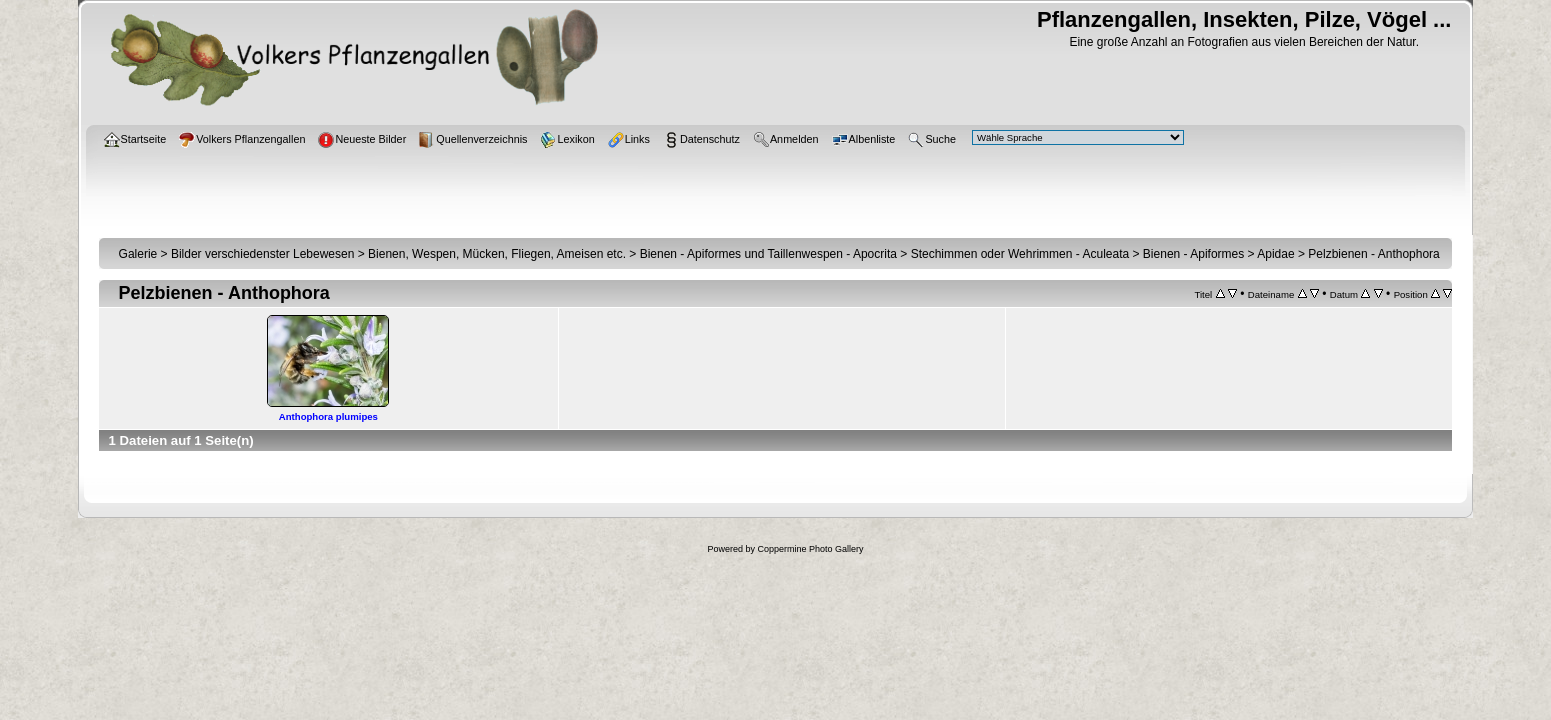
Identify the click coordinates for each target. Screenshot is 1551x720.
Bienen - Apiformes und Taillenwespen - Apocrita (768, 254)
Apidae (1275, 254)
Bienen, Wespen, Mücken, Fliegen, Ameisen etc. (497, 254)
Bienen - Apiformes (1193, 254)
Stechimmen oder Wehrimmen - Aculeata (1020, 254)
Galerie (138, 254)
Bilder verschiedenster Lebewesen (262, 254)
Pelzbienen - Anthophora (1373, 254)
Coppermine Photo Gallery (810, 549)
